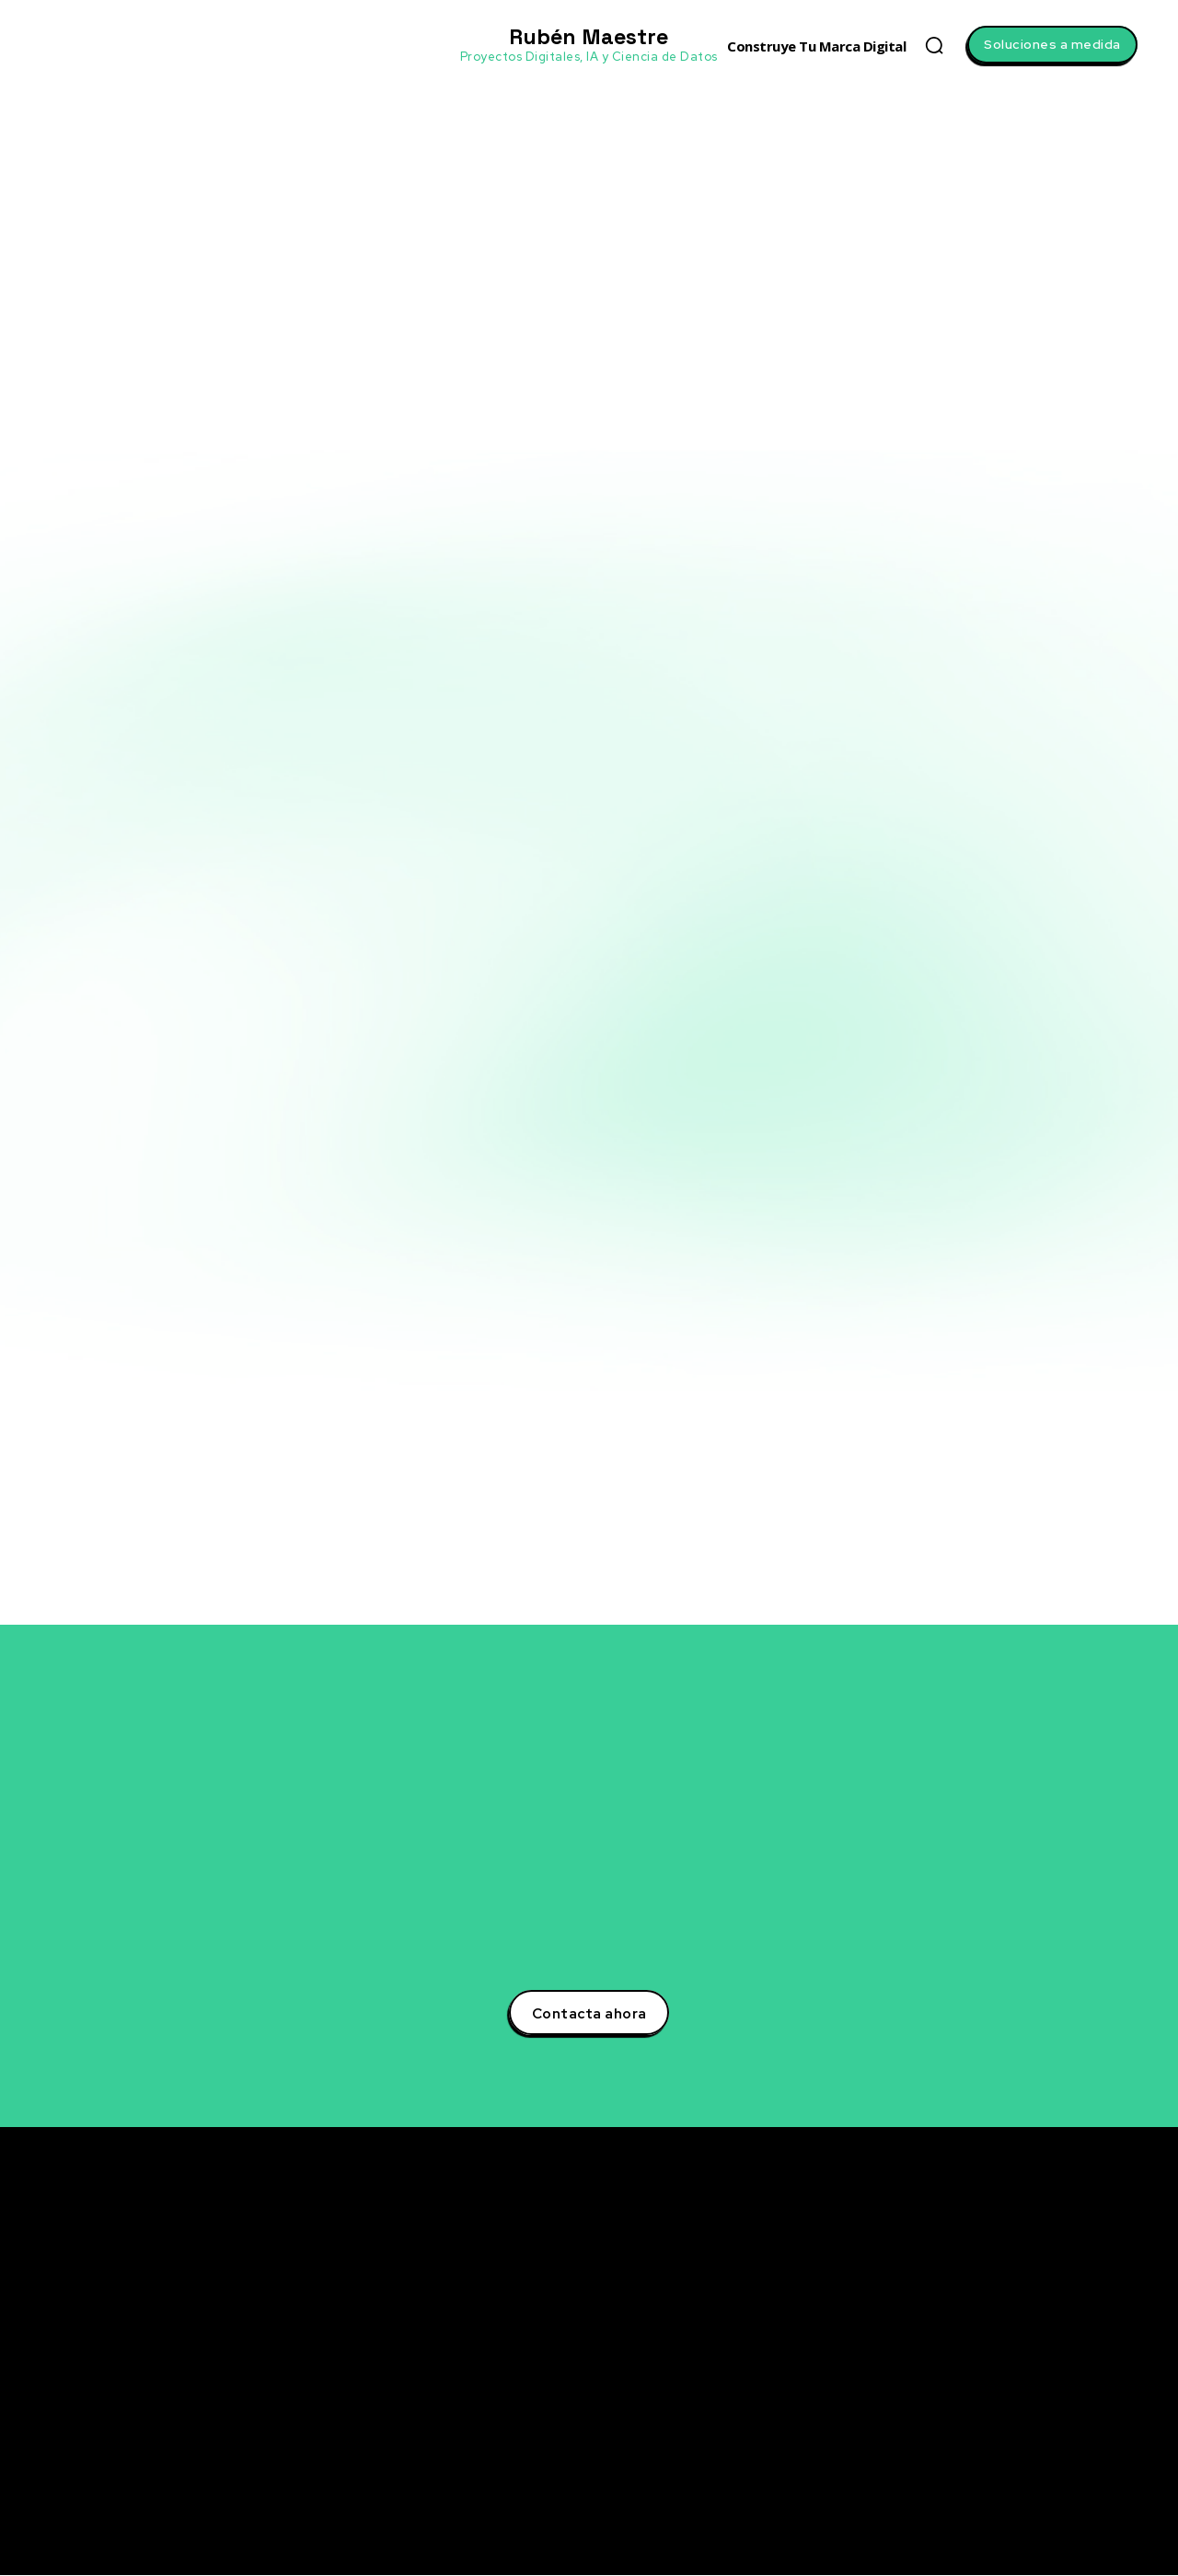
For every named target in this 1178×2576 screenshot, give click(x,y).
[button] (934, 45)
